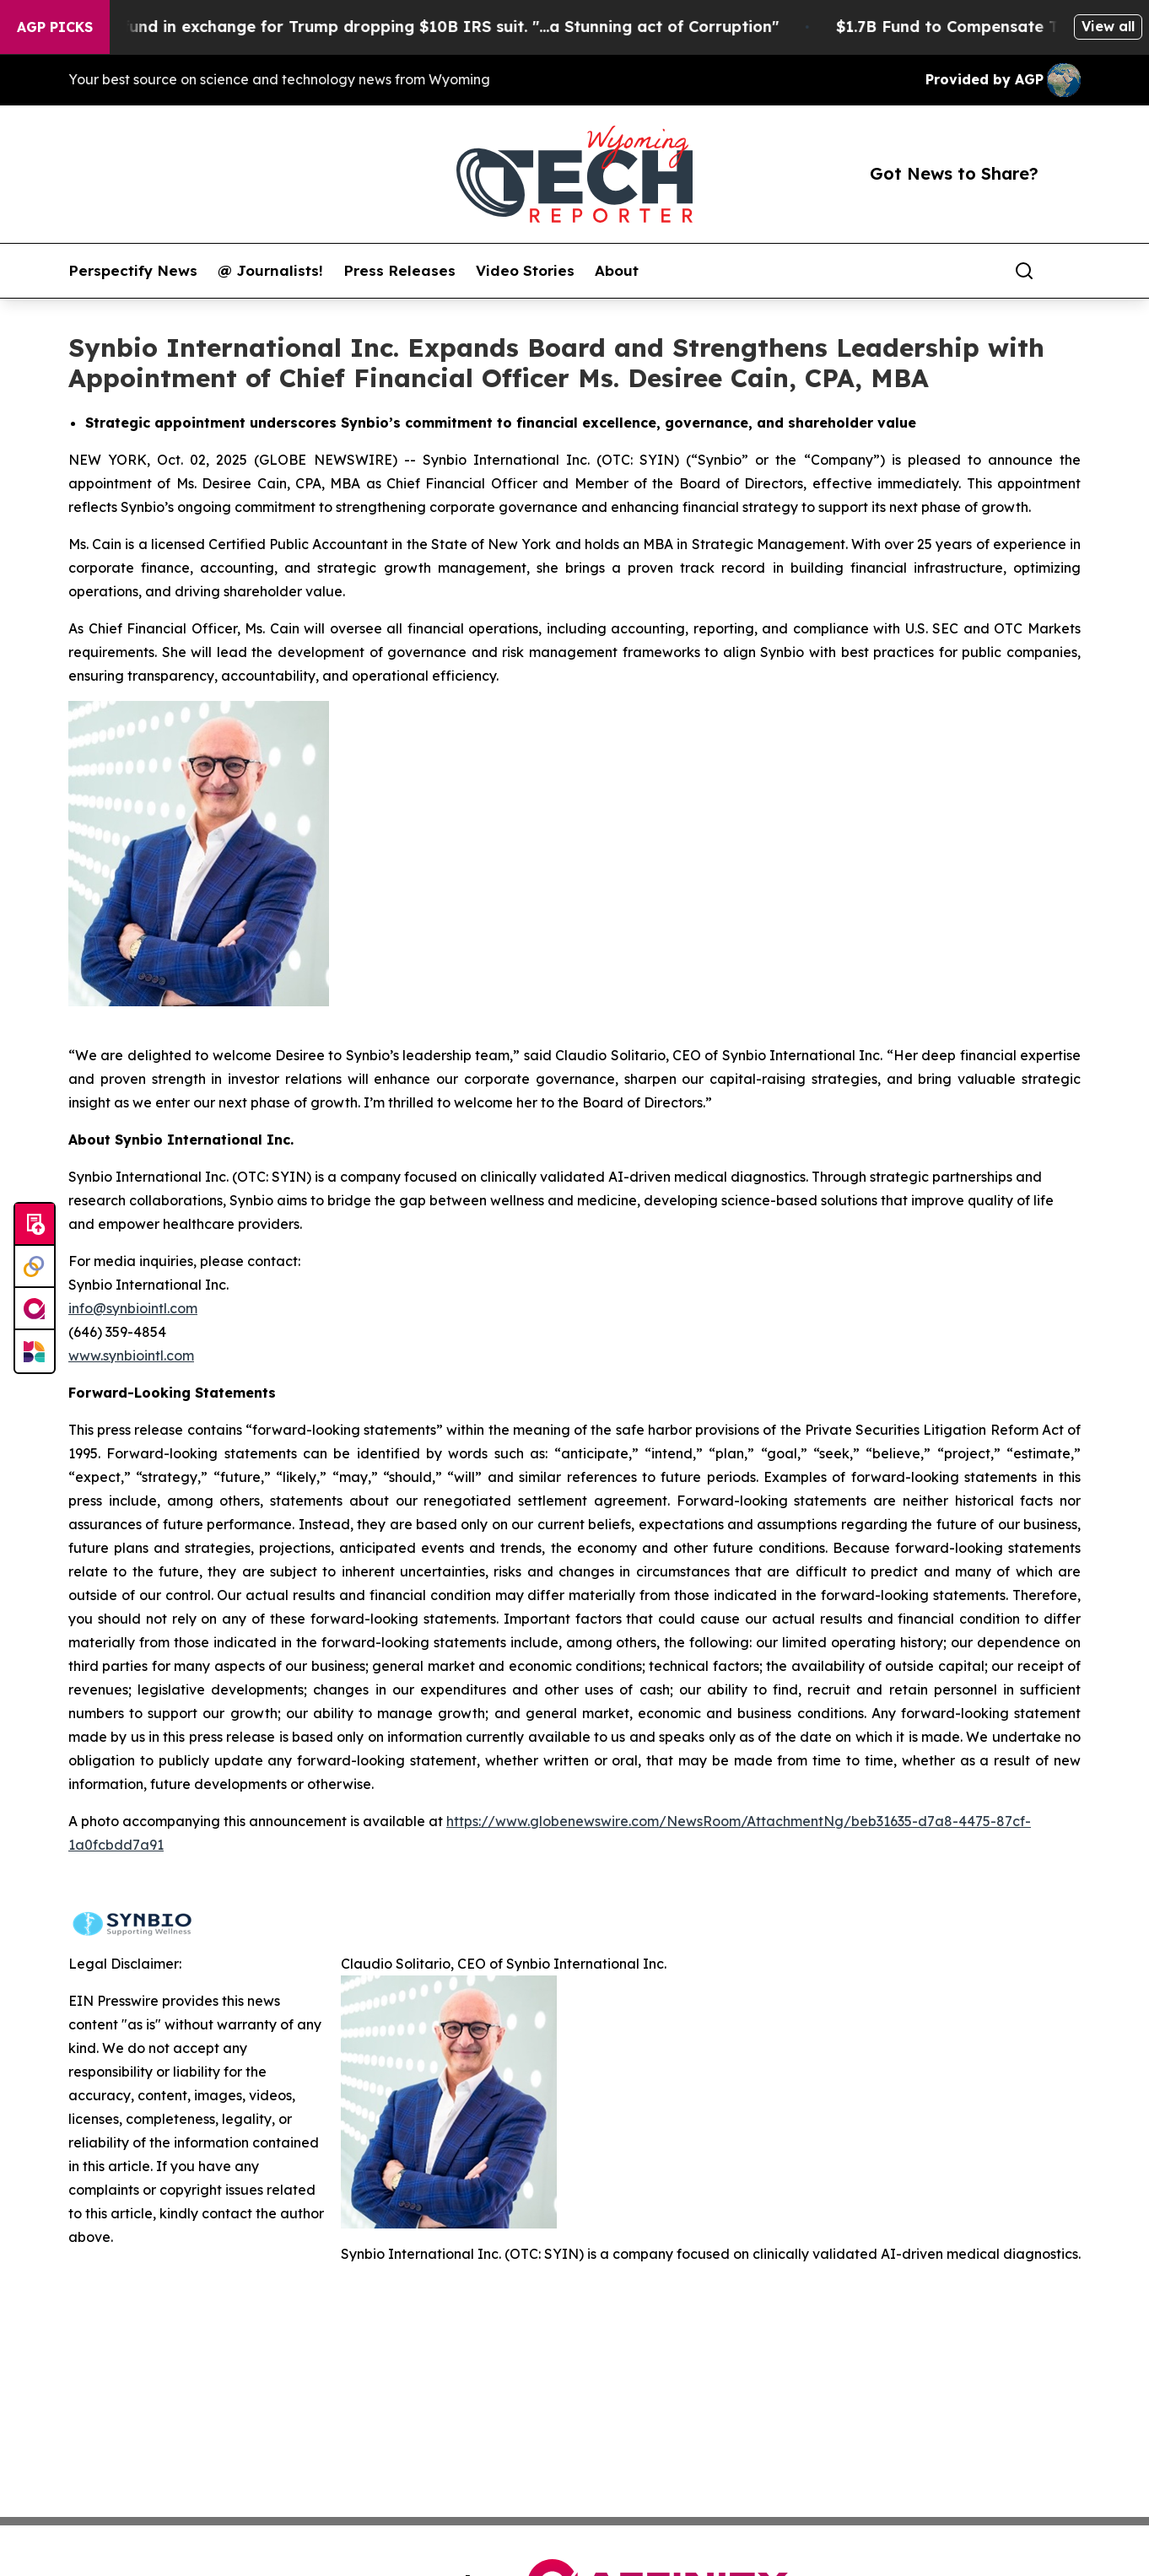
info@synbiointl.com (132, 1308)
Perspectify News (132, 270)
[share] (1069, 271)
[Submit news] (34, 1225)
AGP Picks (55, 27)
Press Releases (399, 270)
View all (1108, 26)
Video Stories (525, 270)
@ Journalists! (270, 270)
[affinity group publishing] (34, 1309)
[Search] (1024, 270)
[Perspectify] (34, 1267)
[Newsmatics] (34, 1351)
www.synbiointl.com (131, 1355)
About (617, 270)
